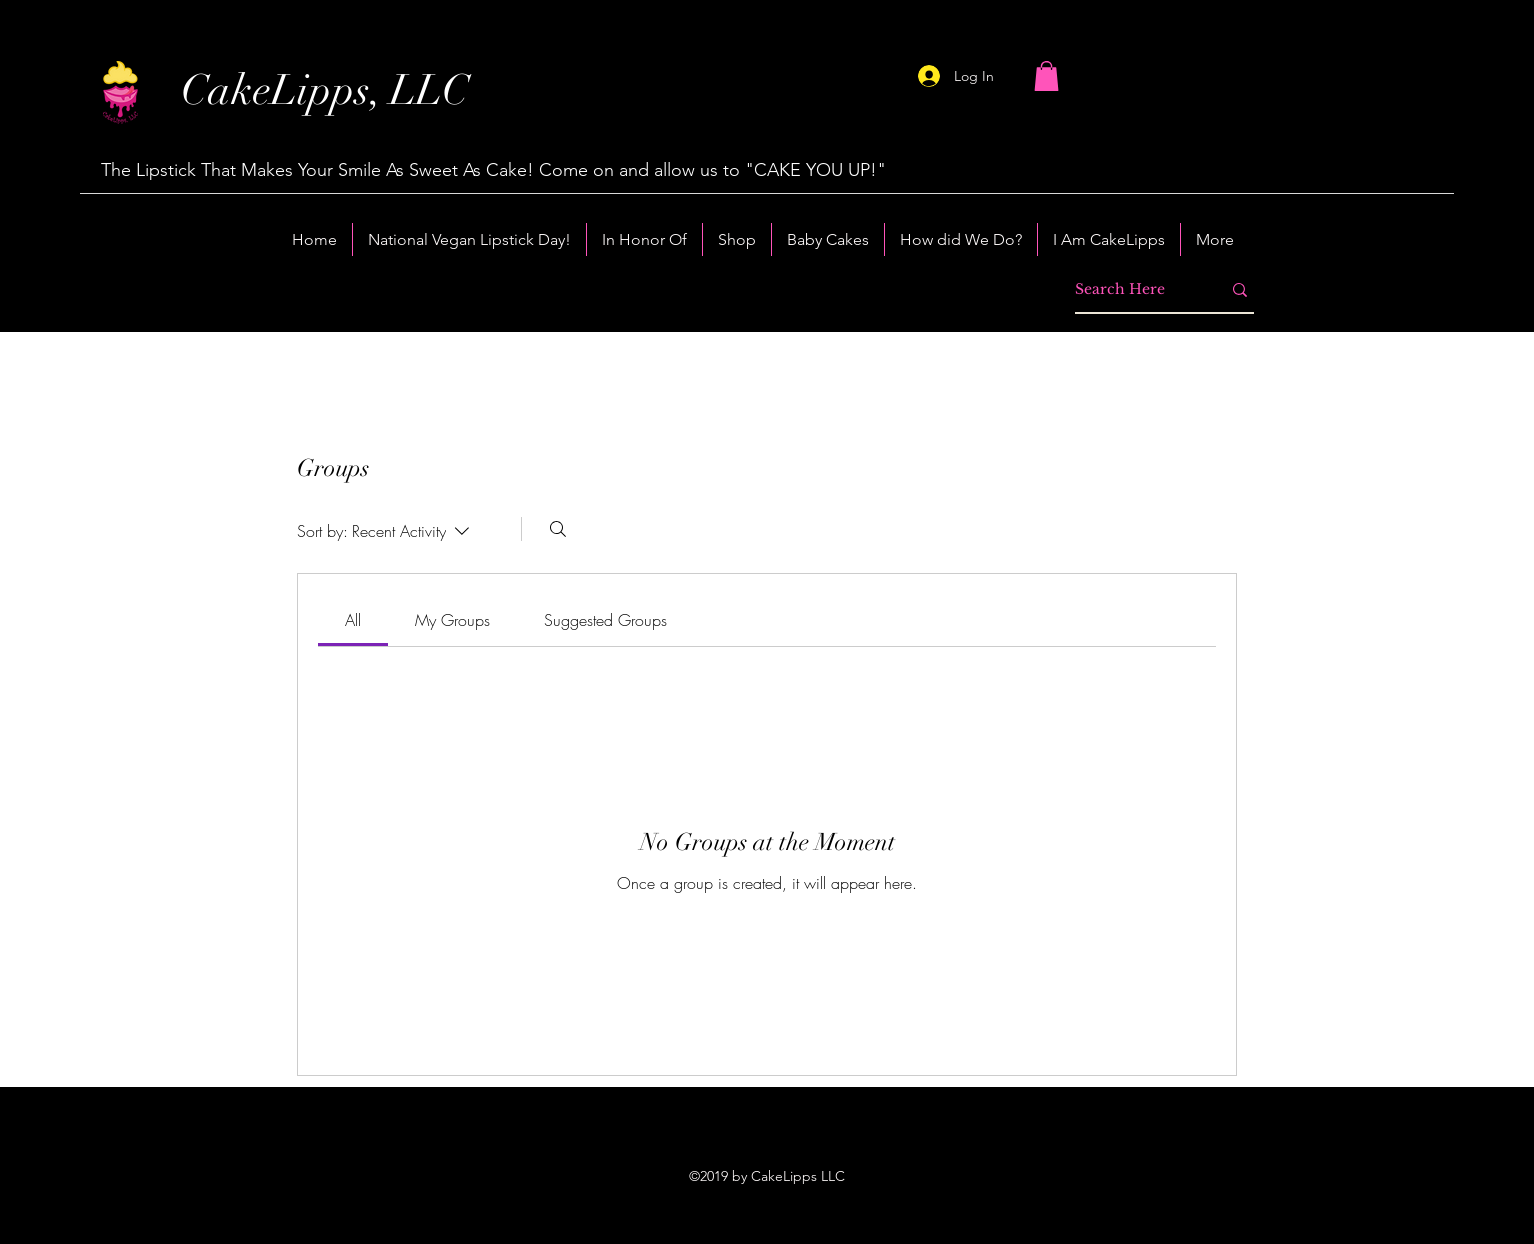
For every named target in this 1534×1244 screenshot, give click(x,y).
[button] (1046, 76)
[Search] (558, 529)
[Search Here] (1133, 290)
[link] (353, 620)
